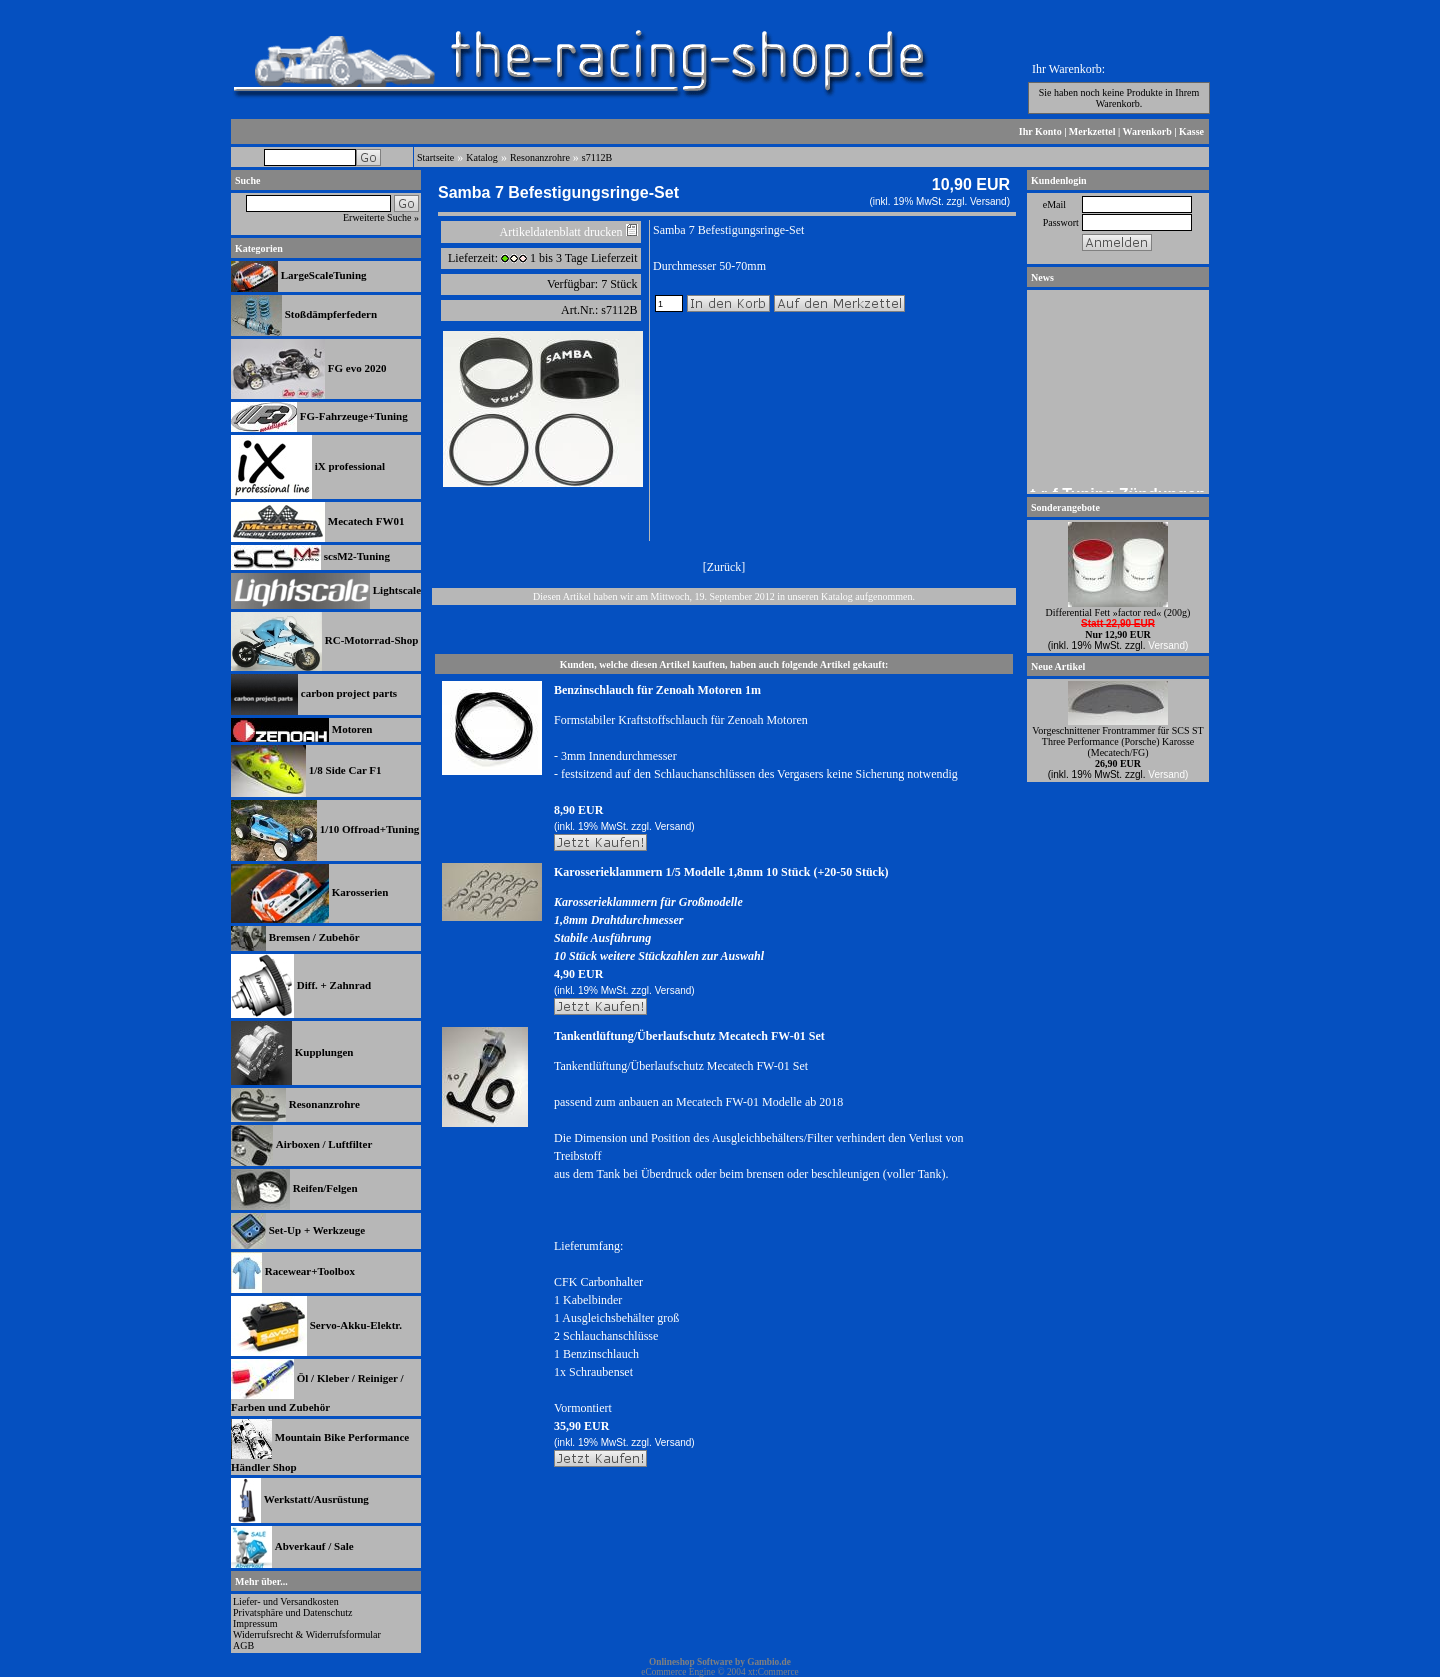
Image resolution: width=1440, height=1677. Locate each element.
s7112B (597, 157)
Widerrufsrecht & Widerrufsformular (307, 1634)
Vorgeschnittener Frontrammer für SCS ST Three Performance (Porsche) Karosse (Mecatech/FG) (1117, 741)
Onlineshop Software (691, 1662)
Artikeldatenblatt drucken (561, 232)
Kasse (1191, 131)
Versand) (990, 201)
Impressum (255, 1623)
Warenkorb (1147, 131)
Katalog (482, 157)
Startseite (435, 157)
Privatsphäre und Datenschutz (292, 1612)
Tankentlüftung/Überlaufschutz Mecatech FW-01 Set (689, 1036)
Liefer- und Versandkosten (286, 1601)
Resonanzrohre (540, 157)
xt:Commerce (773, 1672)
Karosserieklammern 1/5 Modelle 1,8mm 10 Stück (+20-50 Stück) (721, 872)
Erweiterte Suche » (381, 217)
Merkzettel (1092, 131)
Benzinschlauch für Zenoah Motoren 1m (657, 690)
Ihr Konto (1040, 131)
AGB (243, 1645)
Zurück (724, 567)
